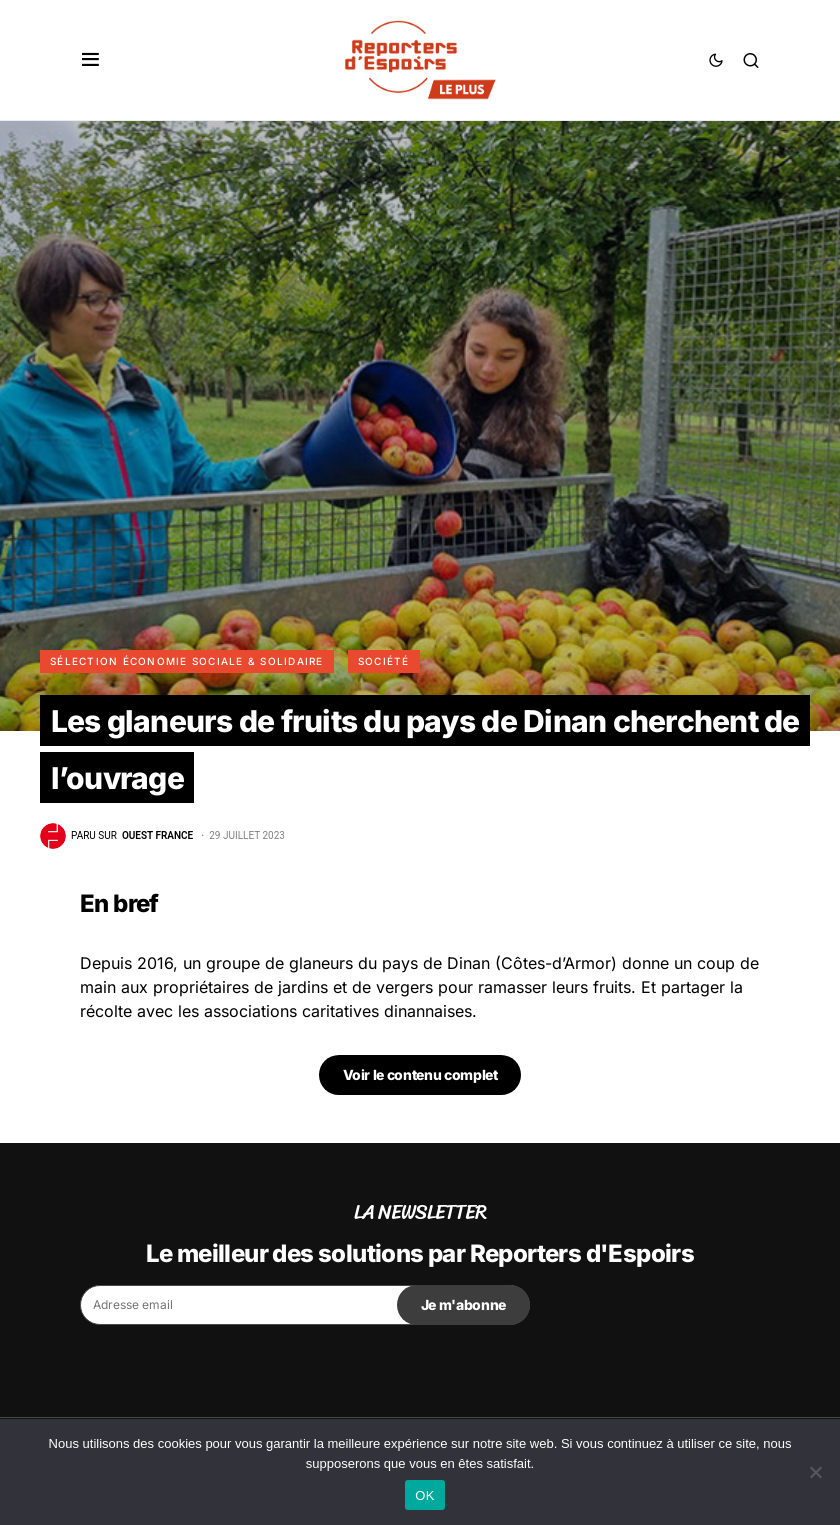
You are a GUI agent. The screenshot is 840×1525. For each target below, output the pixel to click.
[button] (90, 60)
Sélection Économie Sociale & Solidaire (187, 661)
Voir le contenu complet (420, 1074)
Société (384, 661)
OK (424, 1495)
